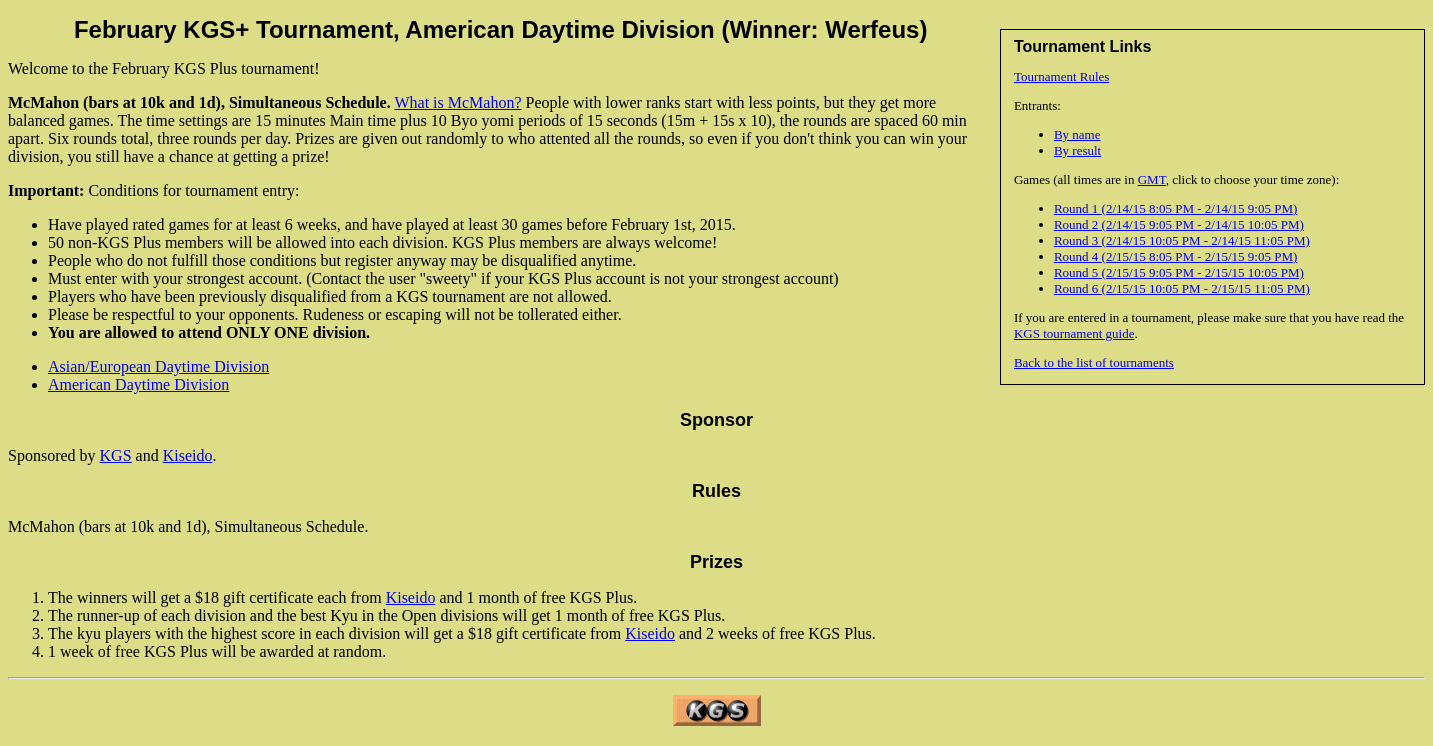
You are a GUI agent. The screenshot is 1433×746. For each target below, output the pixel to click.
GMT (1152, 179)
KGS (116, 455)
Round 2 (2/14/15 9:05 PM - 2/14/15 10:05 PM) (1179, 224)
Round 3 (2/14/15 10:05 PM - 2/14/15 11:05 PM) (1182, 240)
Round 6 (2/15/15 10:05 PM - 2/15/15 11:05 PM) (1182, 288)
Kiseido (188, 455)
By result (1077, 150)
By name (1077, 134)
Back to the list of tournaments (1094, 362)
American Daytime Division (138, 384)
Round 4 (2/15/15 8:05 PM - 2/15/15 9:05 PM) (1175, 256)
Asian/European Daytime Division (158, 366)
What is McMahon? (457, 102)
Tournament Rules (1062, 76)
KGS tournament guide (1074, 333)
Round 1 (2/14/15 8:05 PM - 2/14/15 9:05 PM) (1175, 208)
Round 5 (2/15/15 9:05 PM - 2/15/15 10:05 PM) (1179, 272)
